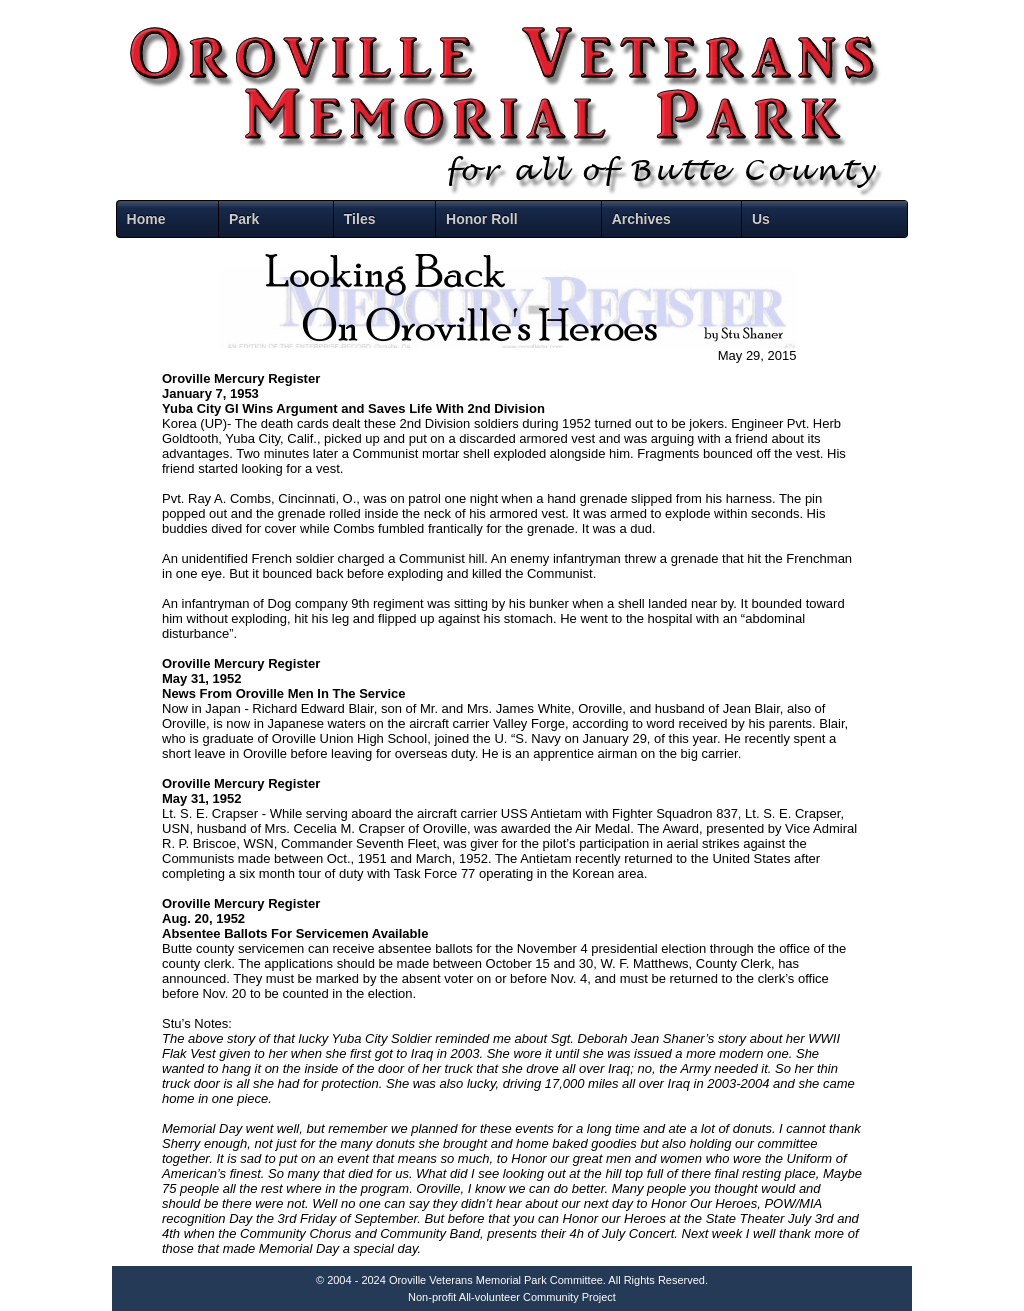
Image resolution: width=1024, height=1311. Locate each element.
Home (146, 219)
